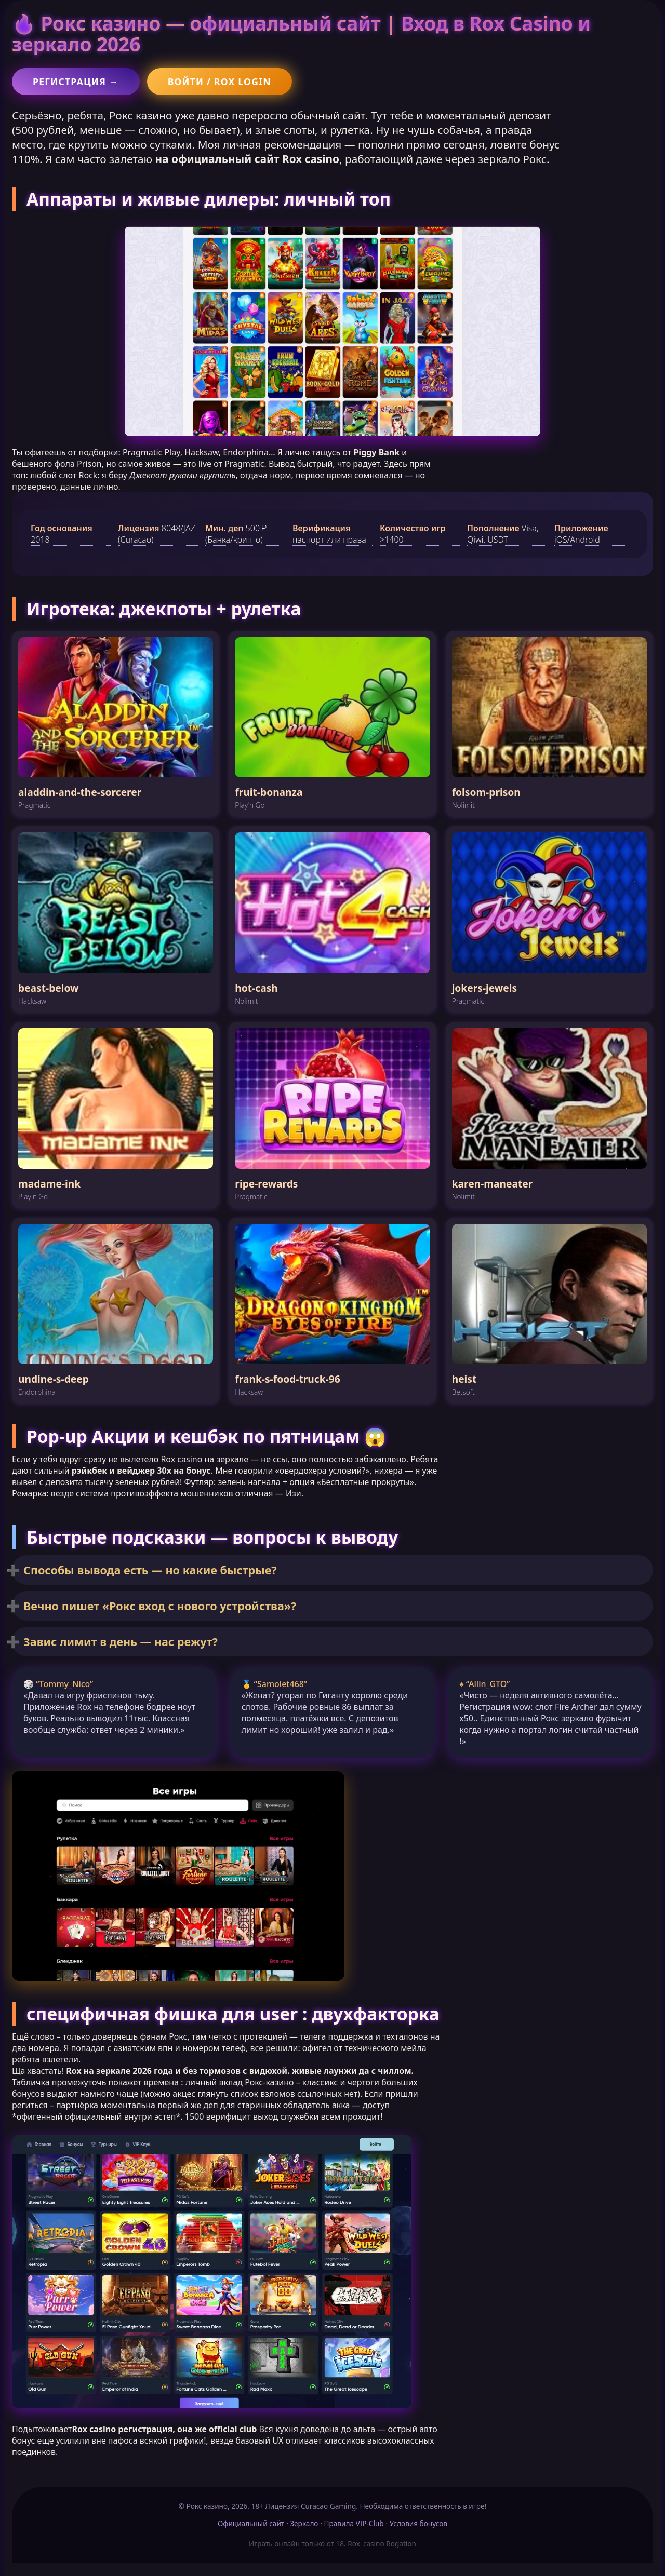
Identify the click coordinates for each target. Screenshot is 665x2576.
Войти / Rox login (219, 81)
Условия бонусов (418, 2523)
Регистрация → (76, 81)
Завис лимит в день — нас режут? (120, 1641)
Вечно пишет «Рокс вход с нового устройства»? (159, 1605)
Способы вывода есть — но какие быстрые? (150, 1569)
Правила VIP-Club (354, 2523)
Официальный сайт (251, 2523)
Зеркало (304, 2523)
